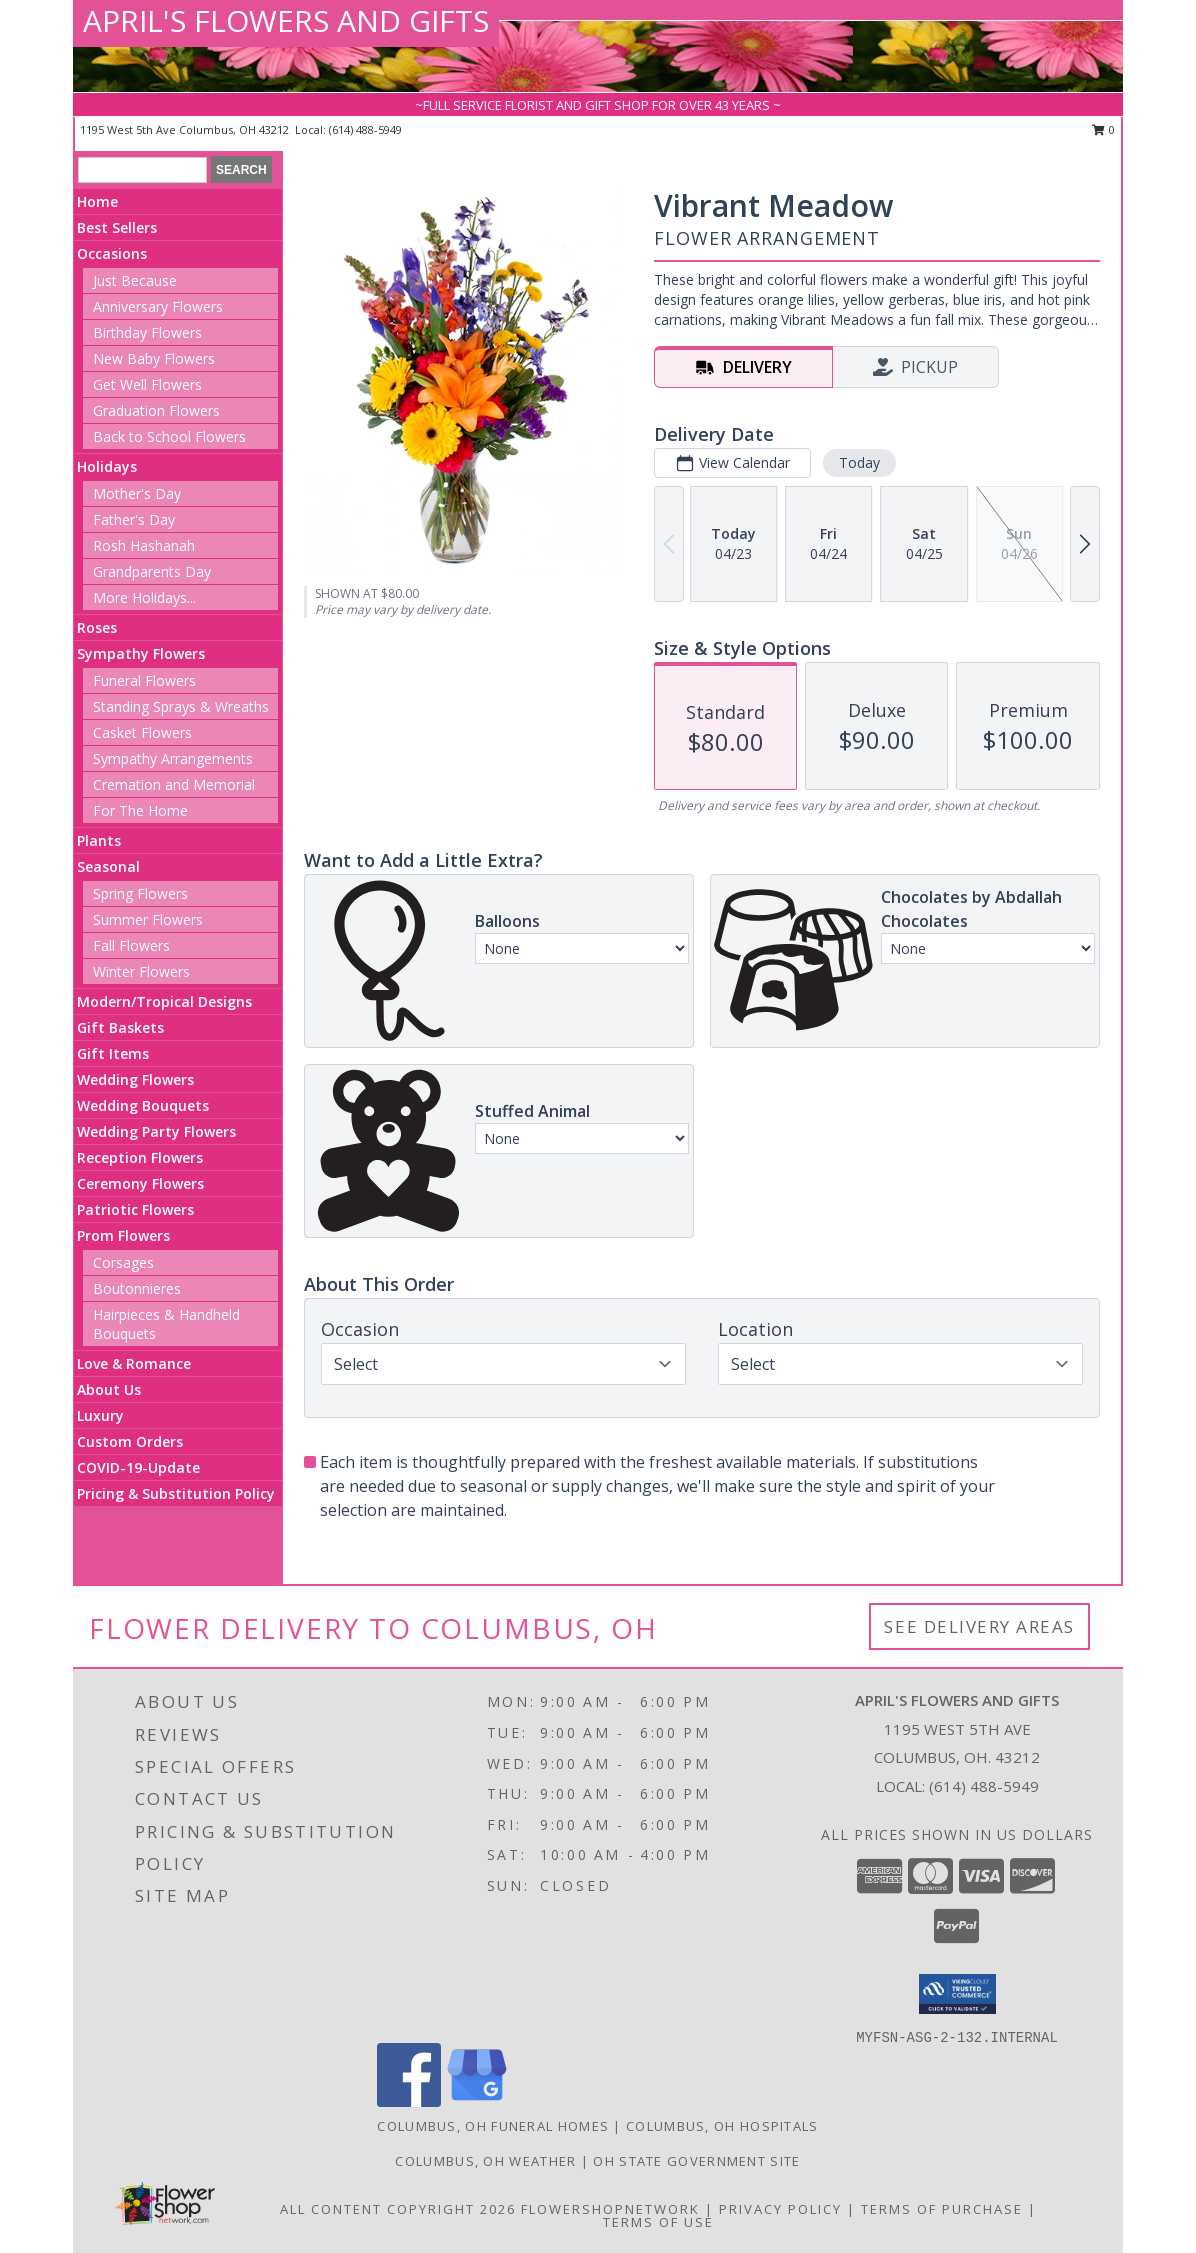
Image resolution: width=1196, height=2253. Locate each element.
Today (859, 462)
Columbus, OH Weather (485, 2161)
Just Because (135, 280)
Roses (97, 627)
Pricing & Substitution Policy (176, 1493)
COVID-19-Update (138, 1467)
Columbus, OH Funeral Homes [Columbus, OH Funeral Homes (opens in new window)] (493, 2126)
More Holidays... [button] (144, 597)
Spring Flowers (140, 893)
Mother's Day (137, 493)
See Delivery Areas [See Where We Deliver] (979, 1626)
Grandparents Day (152, 571)
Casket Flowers (142, 732)
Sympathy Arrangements (173, 758)
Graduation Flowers (156, 410)
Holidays (107, 466)
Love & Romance (134, 1363)
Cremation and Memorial (174, 784)
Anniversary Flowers (158, 306)
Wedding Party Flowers (156, 1131)
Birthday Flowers (147, 332)
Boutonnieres (137, 1288)
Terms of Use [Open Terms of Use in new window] (658, 2222)
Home (97, 201)
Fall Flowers (131, 945)
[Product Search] (142, 170)
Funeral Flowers (144, 680)
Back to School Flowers (169, 436)
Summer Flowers (148, 919)
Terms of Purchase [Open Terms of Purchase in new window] (942, 2209)
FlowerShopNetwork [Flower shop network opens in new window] (610, 2209)
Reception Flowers (140, 1157)
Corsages (123, 1262)
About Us (109, 1389)
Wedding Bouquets (143, 1105)
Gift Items (113, 1053)
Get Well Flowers (147, 384)
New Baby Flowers (154, 358)
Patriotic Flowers (135, 1209)
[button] (957, 1994)
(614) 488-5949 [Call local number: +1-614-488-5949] (365, 129)
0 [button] (1103, 129)
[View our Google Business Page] (477, 2101)
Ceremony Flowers (140, 1183)
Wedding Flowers (135, 1079)
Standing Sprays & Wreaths (181, 706)
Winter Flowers (141, 971)
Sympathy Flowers (141, 653)
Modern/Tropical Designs (164, 1001)
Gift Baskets (120, 1027)
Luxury (100, 1415)
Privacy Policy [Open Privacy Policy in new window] (780, 2209)
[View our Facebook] (409, 2101)
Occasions (112, 253)
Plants (99, 840)
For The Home (140, 810)
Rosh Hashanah (144, 545)
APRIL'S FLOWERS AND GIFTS (286, 20)
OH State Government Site (696, 2161)
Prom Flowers (123, 1235)
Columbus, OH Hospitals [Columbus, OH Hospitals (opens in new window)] (722, 2126)
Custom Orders (130, 1441)
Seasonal (108, 866)
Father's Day (134, 519)
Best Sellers (117, 227)
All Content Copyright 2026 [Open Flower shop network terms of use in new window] (398, 2209)
